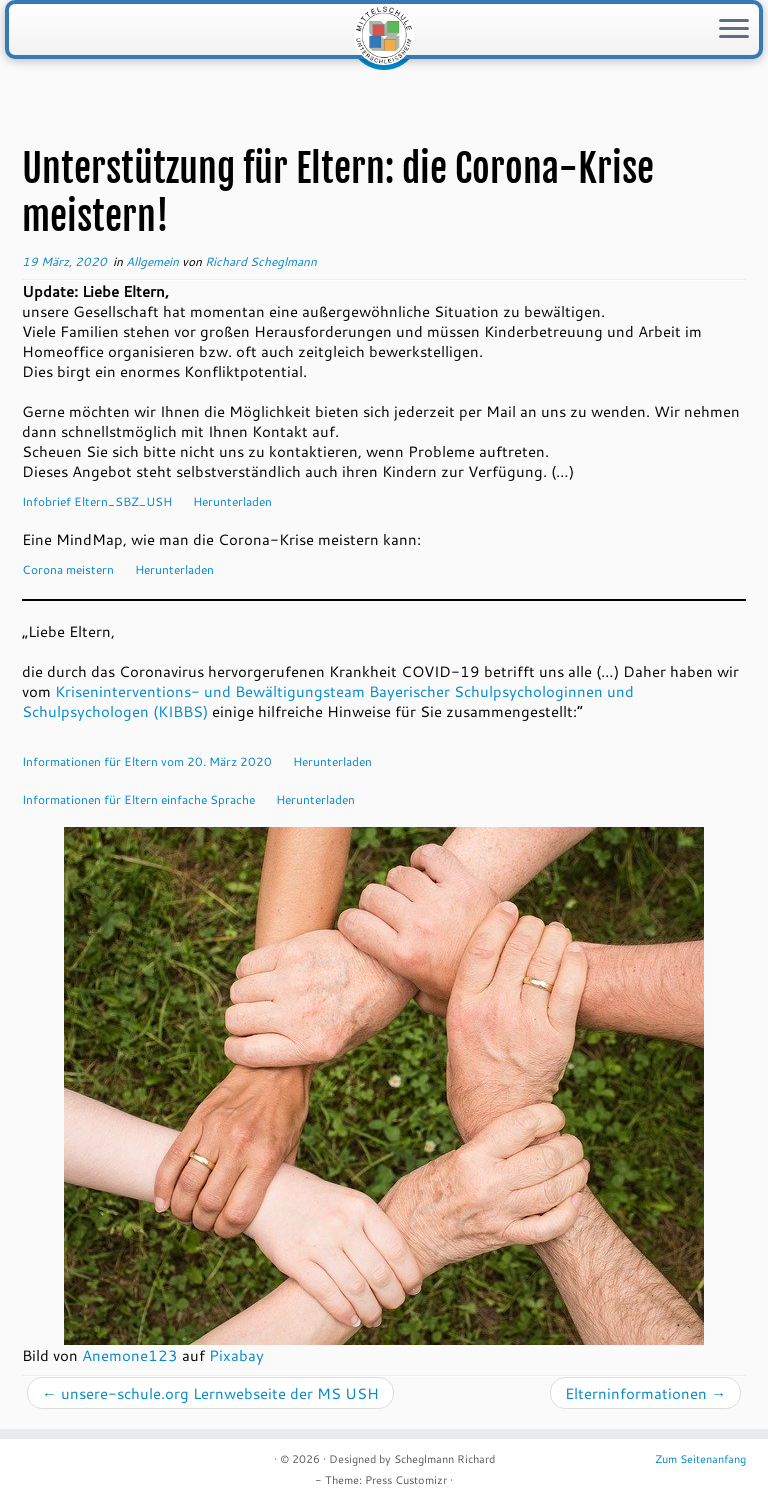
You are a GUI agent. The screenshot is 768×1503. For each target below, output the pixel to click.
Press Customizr (406, 1480)
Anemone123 (130, 1355)
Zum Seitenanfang (700, 1459)
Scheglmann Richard (444, 1459)
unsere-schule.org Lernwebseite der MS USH (210, 1393)
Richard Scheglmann (261, 261)
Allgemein (154, 261)
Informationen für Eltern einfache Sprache (138, 799)
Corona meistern (68, 569)
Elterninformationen (645, 1393)
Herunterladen (232, 501)
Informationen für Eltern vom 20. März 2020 (147, 761)
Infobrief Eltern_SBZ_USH (97, 501)
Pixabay (236, 1355)
